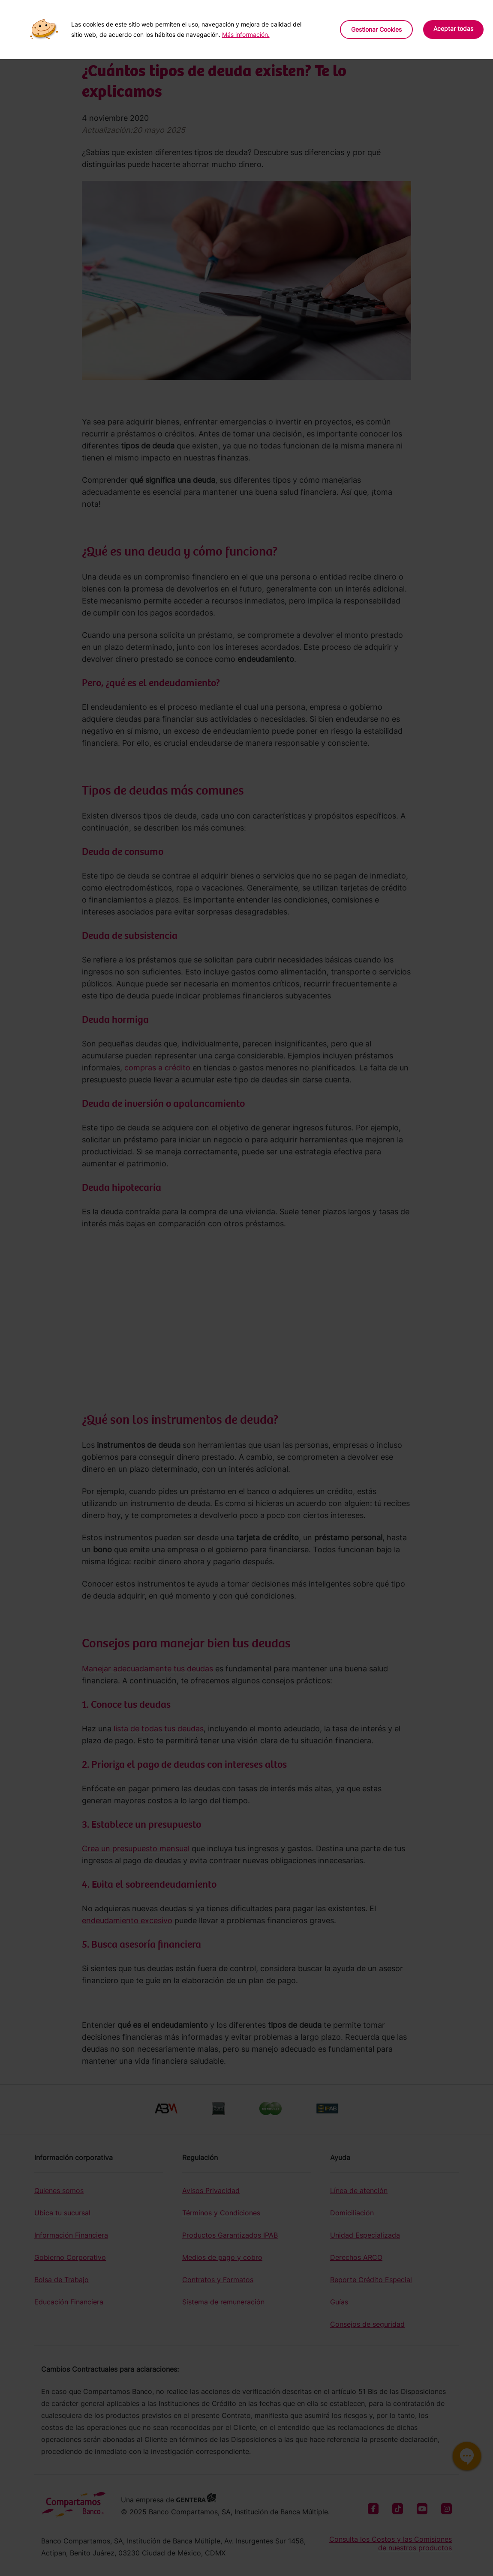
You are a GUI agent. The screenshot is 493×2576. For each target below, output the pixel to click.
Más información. (246, 34)
